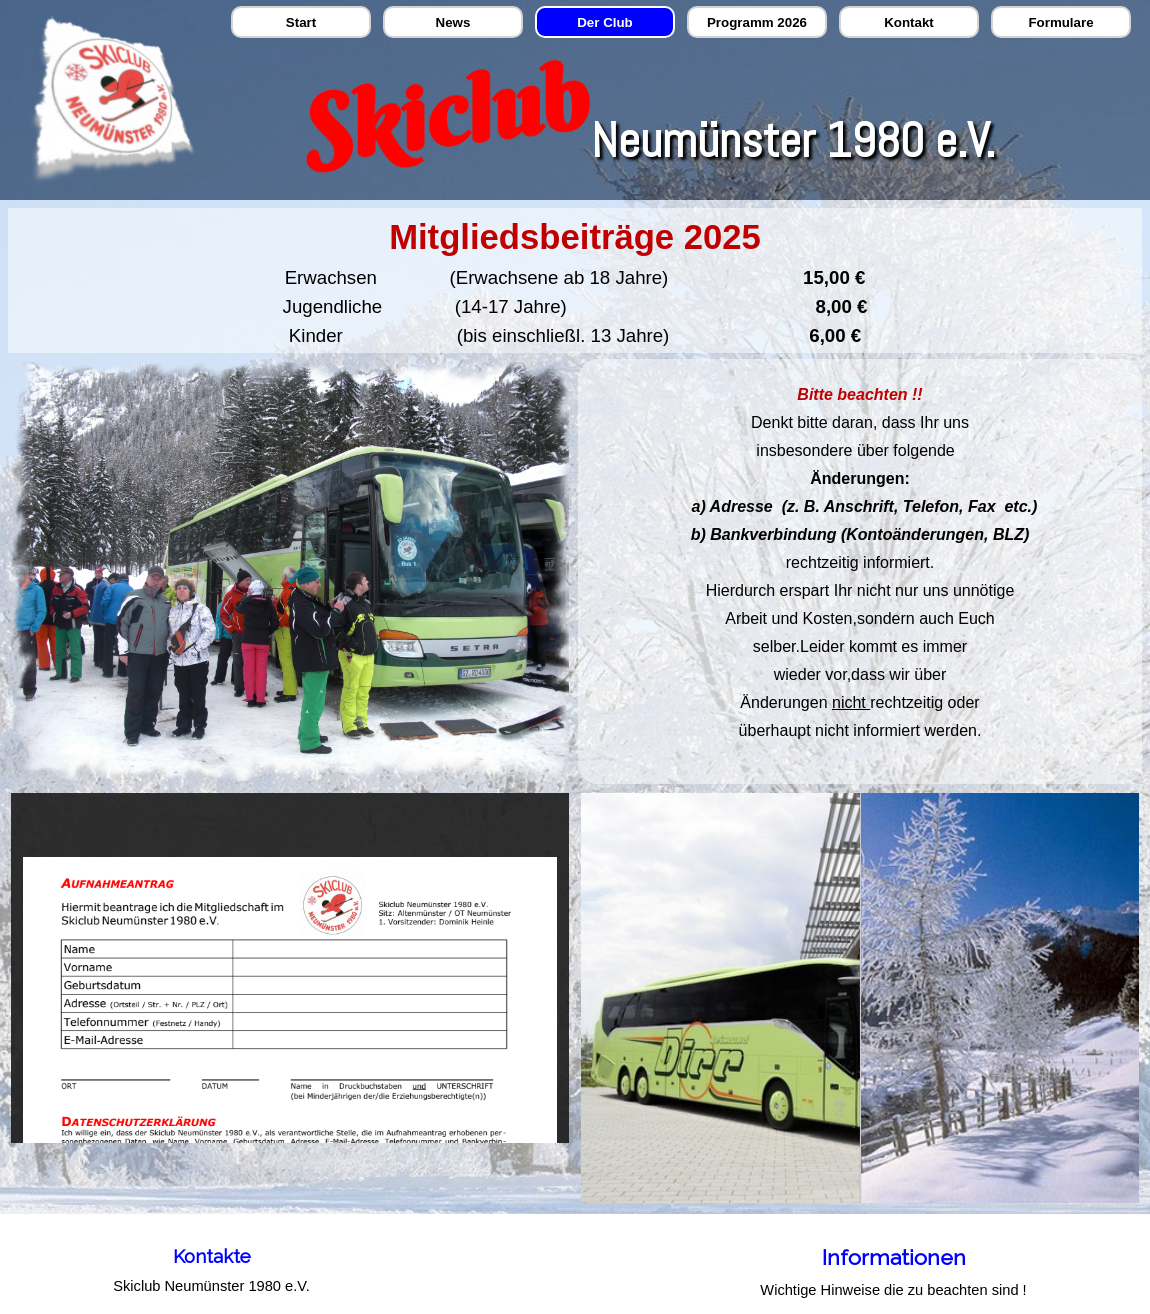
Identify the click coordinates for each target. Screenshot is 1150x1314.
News (453, 22)
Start (301, 22)
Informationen (894, 1257)
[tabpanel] (575, 280)
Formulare (1060, 22)
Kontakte (212, 1256)
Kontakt (909, 22)
